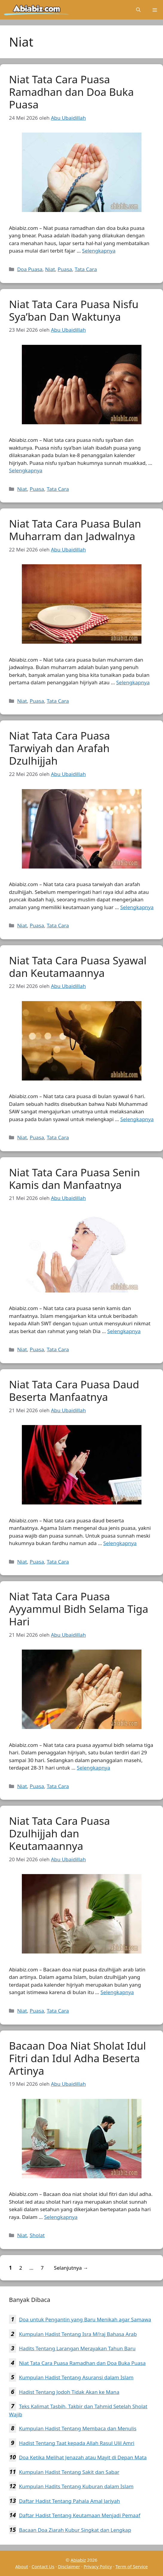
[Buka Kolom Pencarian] (138, 9)
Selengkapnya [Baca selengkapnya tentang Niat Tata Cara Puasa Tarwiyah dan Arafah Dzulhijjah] (137, 907)
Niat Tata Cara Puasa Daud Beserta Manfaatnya (74, 1390)
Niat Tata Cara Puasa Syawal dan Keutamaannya (78, 966)
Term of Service (131, 2566)
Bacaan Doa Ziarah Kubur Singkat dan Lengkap (75, 2529)
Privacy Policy (97, 2566)
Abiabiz (78, 2560)
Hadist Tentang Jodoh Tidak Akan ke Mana (69, 2392)
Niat (50, 269)
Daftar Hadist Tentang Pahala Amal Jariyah (69, 2500)
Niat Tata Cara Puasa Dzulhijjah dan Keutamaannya (59, 1833)
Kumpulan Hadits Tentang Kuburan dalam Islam (76, 2486)
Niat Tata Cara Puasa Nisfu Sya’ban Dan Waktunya (73, 310)
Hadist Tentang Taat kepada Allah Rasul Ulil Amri (76, 2443)
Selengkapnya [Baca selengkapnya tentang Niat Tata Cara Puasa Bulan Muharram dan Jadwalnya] (133, 682)
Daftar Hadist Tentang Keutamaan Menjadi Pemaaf (79, 2515)
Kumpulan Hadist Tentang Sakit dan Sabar (69, 2472)
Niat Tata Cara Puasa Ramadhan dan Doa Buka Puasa (71, 91)
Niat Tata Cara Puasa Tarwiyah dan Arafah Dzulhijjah (59, 748)
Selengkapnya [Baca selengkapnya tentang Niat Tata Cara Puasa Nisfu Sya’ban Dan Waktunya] (25, 470)
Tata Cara (86, 269)
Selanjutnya (71, 2267)
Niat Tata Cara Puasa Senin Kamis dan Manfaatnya (74, 1178)
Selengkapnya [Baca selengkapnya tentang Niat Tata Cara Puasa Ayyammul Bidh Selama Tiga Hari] (93, 1767)
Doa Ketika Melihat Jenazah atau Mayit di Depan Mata (83, 2457)
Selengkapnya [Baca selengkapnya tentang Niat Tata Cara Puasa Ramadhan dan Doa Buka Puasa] (98, 250)
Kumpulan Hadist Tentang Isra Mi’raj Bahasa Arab (78, 2334)
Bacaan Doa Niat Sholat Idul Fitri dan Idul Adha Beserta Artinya (77, 2058)
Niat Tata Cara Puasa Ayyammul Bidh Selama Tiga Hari (78, 1608)
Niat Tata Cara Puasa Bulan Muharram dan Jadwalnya (75, 530)
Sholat (37, 2235)
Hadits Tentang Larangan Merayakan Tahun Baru (77, 2348)
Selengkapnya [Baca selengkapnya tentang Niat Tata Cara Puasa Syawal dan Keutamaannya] (137, 1119)
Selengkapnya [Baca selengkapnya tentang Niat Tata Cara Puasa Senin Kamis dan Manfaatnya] (124, 1331)
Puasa (65, 269)
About (21, 2566)
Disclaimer (69, 2566)
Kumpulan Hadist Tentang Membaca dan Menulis (77, 2428)
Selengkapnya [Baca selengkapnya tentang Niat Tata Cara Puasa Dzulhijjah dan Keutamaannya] (117, 1992)
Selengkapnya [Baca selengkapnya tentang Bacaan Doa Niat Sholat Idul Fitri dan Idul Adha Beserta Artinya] (60, 2217)
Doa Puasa (29, 269)
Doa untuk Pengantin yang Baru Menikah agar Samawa (85, 2319)
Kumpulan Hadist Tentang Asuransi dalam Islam (76, 2377)
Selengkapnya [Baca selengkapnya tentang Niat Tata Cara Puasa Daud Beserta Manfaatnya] (120, 1543)
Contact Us (42, 2566)
